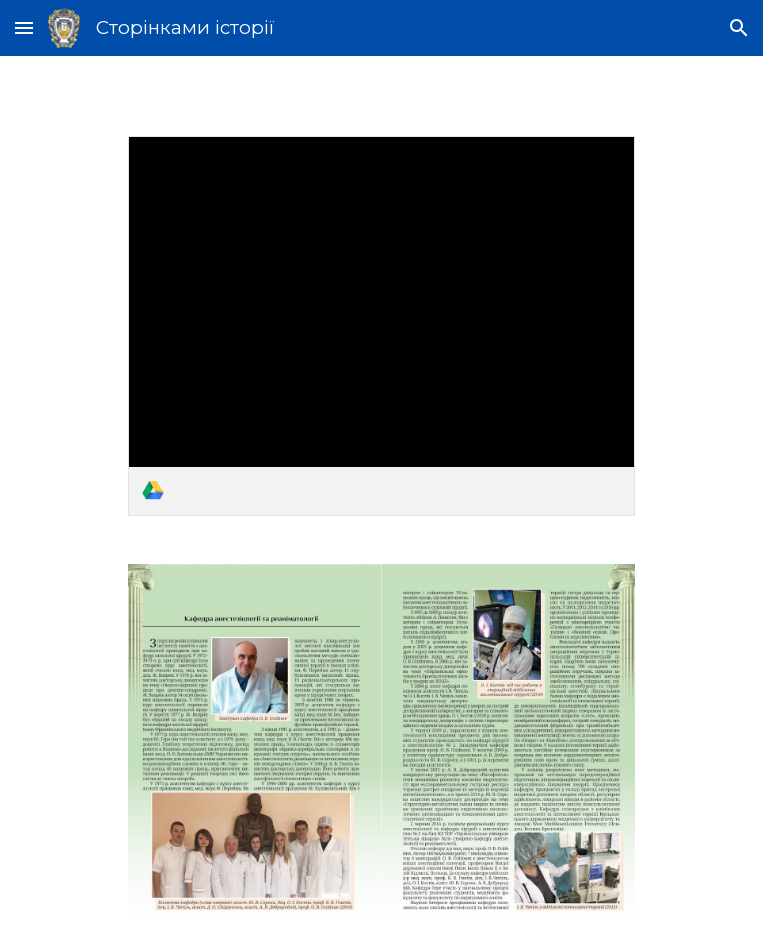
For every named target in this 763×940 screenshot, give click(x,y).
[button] (24, 27)
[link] (381, 326)
